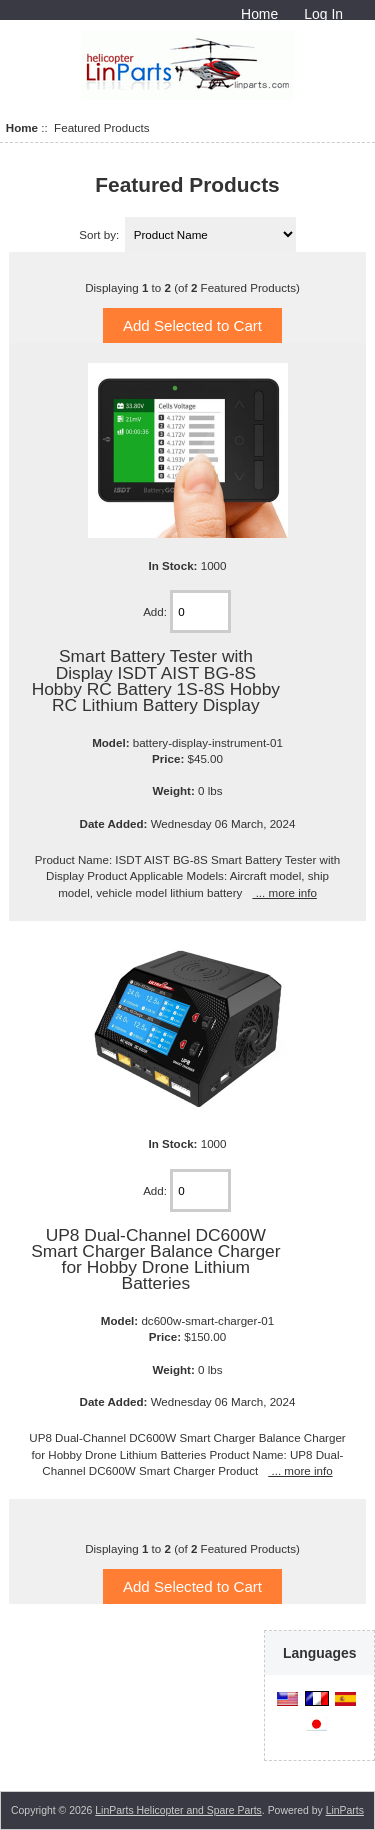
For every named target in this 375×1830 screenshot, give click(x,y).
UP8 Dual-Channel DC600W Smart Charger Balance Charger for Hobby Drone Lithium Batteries (155, 1259)
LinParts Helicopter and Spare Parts (178, 1810)
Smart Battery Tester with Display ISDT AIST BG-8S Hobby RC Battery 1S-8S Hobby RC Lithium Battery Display (156, 680)
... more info (284, 892)
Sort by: (100, 234)
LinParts (345, 1810)
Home (259, 14)
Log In (323, 14)
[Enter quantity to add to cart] (200, 611)
